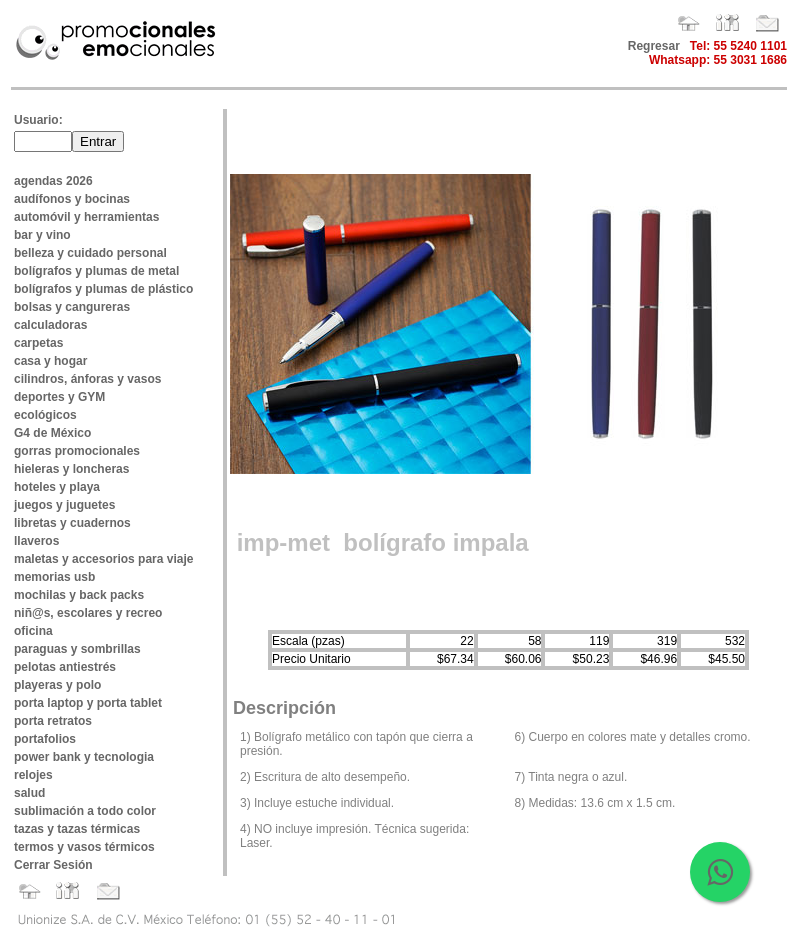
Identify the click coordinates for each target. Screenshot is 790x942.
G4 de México (52, 433)
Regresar (654, 46)
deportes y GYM (59, 397)
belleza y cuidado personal (90, 253)
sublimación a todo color (85, 811)
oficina (33, 631)
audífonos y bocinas (72, 199)
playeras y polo (57, 685)
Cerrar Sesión (53, 865)
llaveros (36, 541)
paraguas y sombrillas (77, 649)
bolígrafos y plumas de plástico (103, 289)
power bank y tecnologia (84, 757)
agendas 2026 (53, 181)
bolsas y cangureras (72, 307)
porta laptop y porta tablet (88, 703)
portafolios (45, 739)
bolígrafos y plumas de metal (96, 271)
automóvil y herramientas (86, 217)
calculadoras (50, 325)
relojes (33, 775)
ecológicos (45, 415)
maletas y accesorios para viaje (103, 559)
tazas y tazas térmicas (77, 829)
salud (29, 793)
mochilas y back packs (79, 595)
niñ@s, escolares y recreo (88, 613)
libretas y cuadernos (72, 523)
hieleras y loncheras (71, 469)
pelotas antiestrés (65, 667)
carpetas (38, 343)
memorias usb (54, 577)
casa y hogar (50, 361)
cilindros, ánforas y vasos (87, 379)
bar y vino (42, 235)
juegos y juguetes (64, 505)
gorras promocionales (77, 451)
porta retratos (53, 721)
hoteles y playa (57, 487)
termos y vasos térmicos (84, 847)
